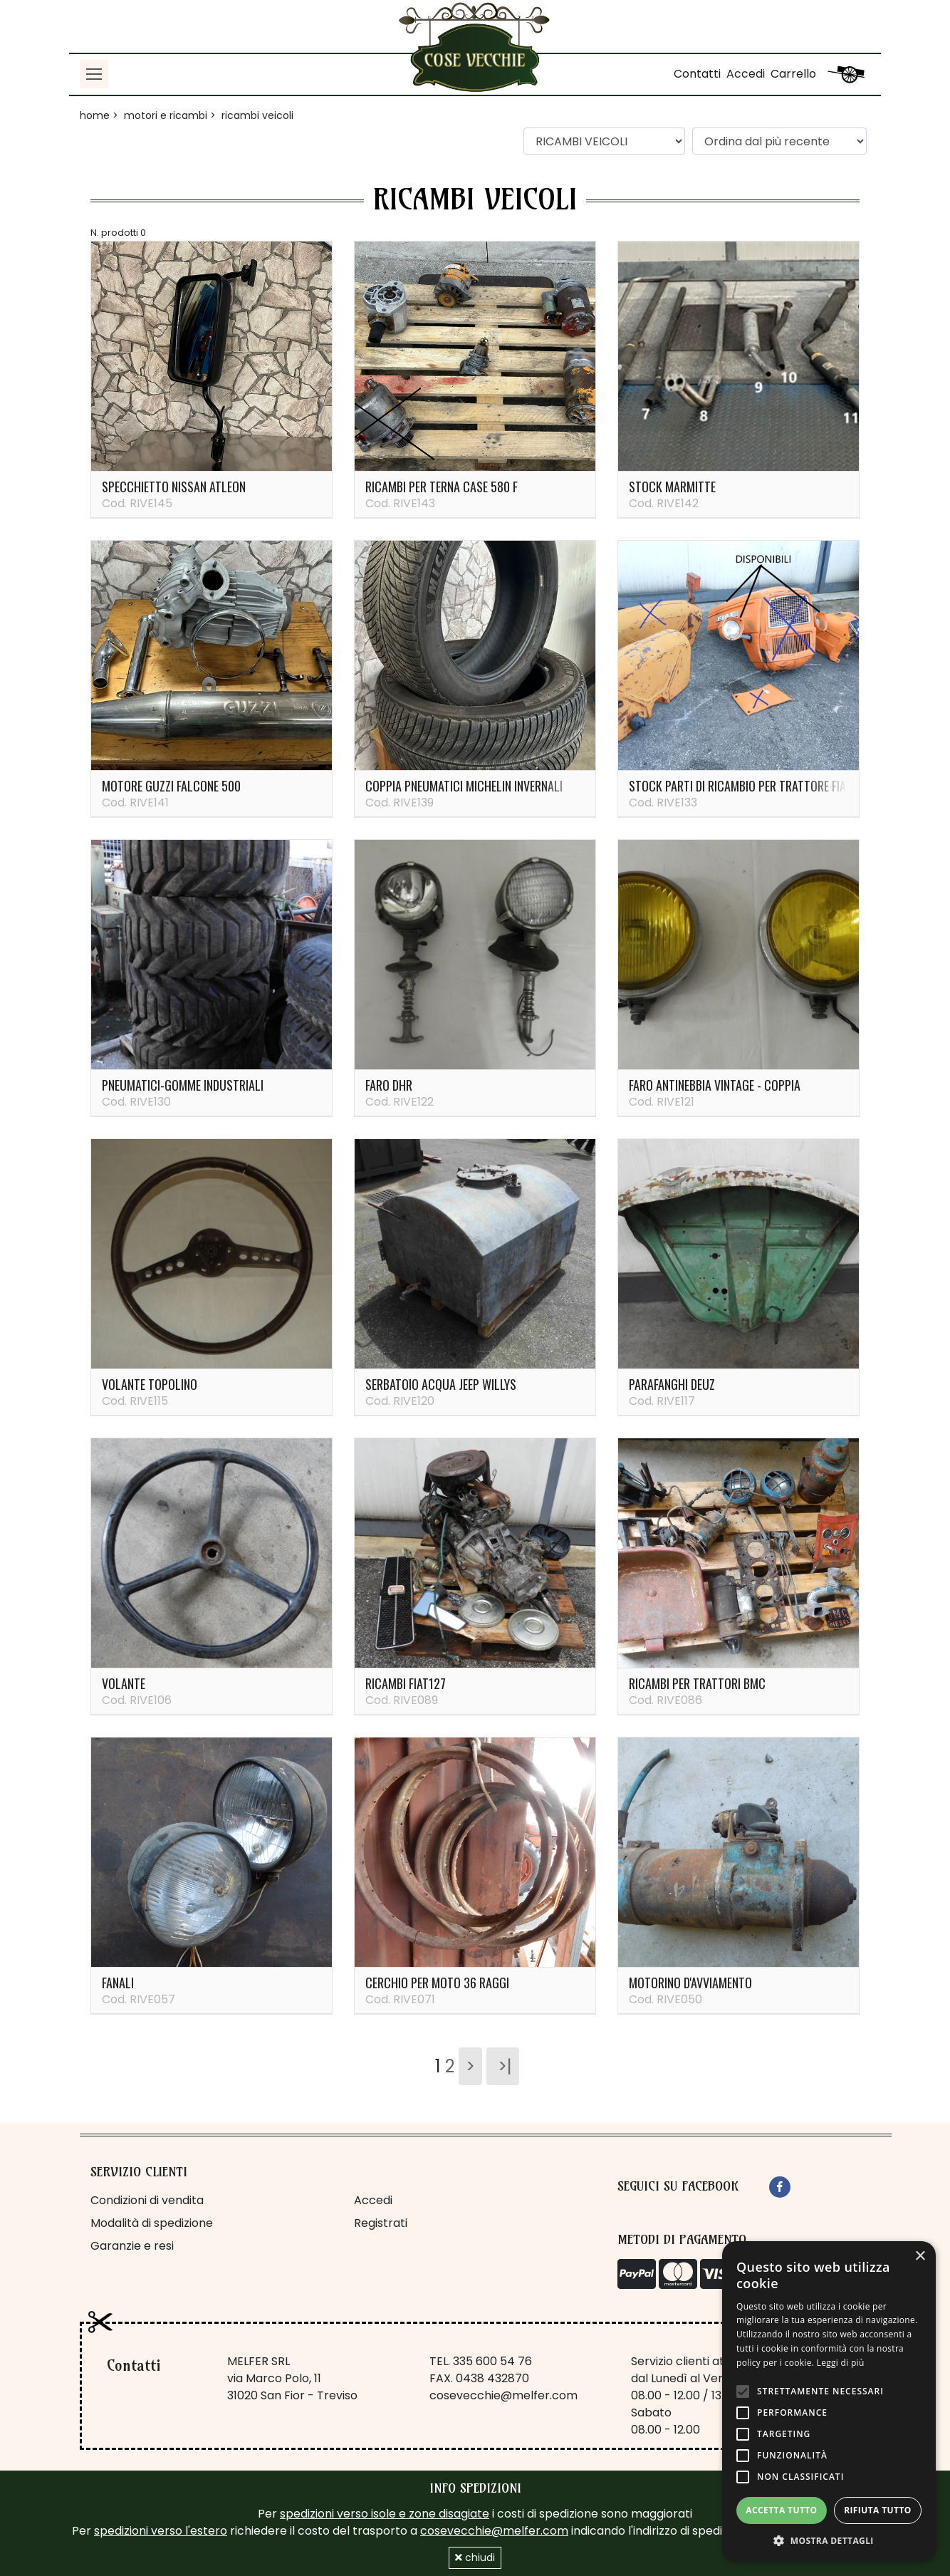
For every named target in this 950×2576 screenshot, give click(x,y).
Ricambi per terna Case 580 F (441, 486)
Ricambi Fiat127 (405, 1683)
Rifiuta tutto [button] (878, 2510)
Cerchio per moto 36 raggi (437, 1982)
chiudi (475, 2557)
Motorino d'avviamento (690, 1982)
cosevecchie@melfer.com (503, 2395)
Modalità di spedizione (151, 2223)
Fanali (118, 1982)
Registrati (380, 2223)
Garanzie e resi (132, 2246)
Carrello (793, 74)
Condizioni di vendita (147, 2200)
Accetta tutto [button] (781, 2510)
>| (503, 2066)
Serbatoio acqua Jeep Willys (440, 1384)
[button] (829, 2540)
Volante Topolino (149, 1384)
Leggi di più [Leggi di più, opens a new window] (841, 2363)
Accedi (745, 74)
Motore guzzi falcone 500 (171, 786)
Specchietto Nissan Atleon (174, 486)
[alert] (829, 2401)
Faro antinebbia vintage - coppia (714, 1085)
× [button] (919, 2256)
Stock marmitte (672, 486)
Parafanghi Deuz (672, 1384)
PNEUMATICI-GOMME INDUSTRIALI (182, 1085)
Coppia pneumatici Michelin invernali (464, 786)
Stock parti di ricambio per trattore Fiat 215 (750, 786)
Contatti (697, 74)
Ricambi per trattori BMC (697, 1683)
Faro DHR (388, 1085)
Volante (123, 1683)
